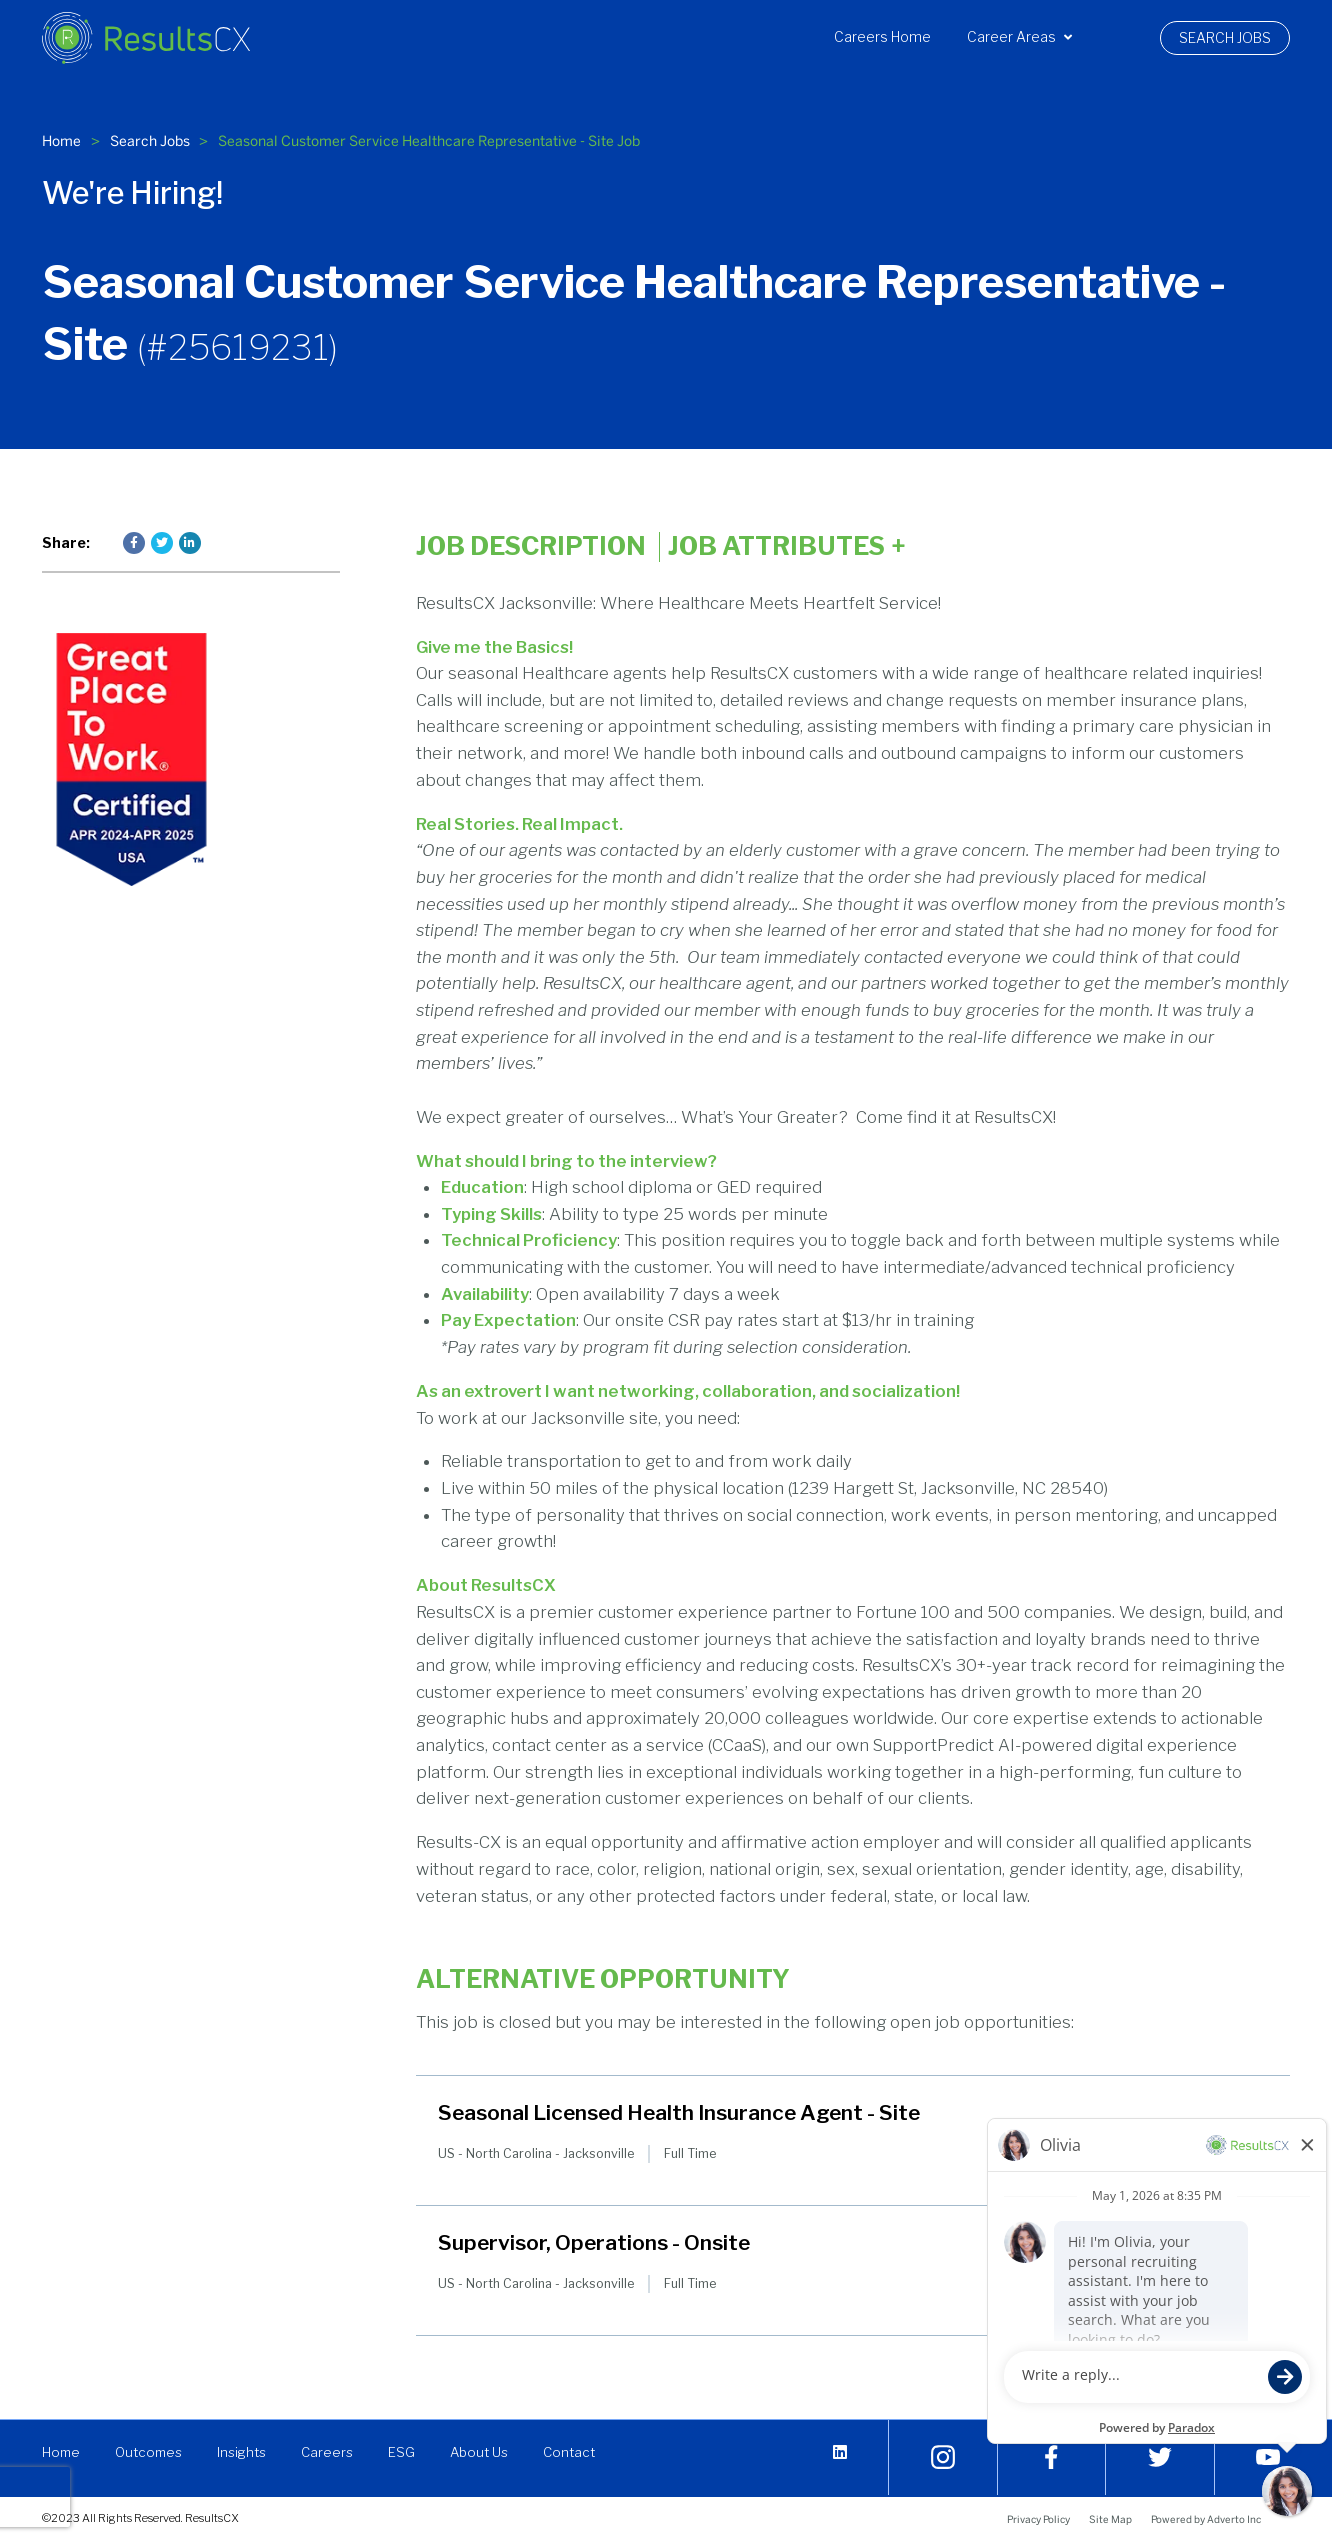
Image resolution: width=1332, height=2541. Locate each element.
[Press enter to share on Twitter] (162, 543)
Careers (336, 2452)
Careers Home (882, 37)
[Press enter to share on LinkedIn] (190, 543)
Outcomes (152, 2452)
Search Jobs (1225, 38)
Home (61, 141)
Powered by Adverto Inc (1206, 2519)
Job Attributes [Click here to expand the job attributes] (787, 547)
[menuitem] (882, 37)
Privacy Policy (1038, 2519)
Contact (581, 2452)
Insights (248, 2452)
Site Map (1110, 2519)
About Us (490, 2452)
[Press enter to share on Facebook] (134, 543)
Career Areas (1019, 37)
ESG (411, 2452)
